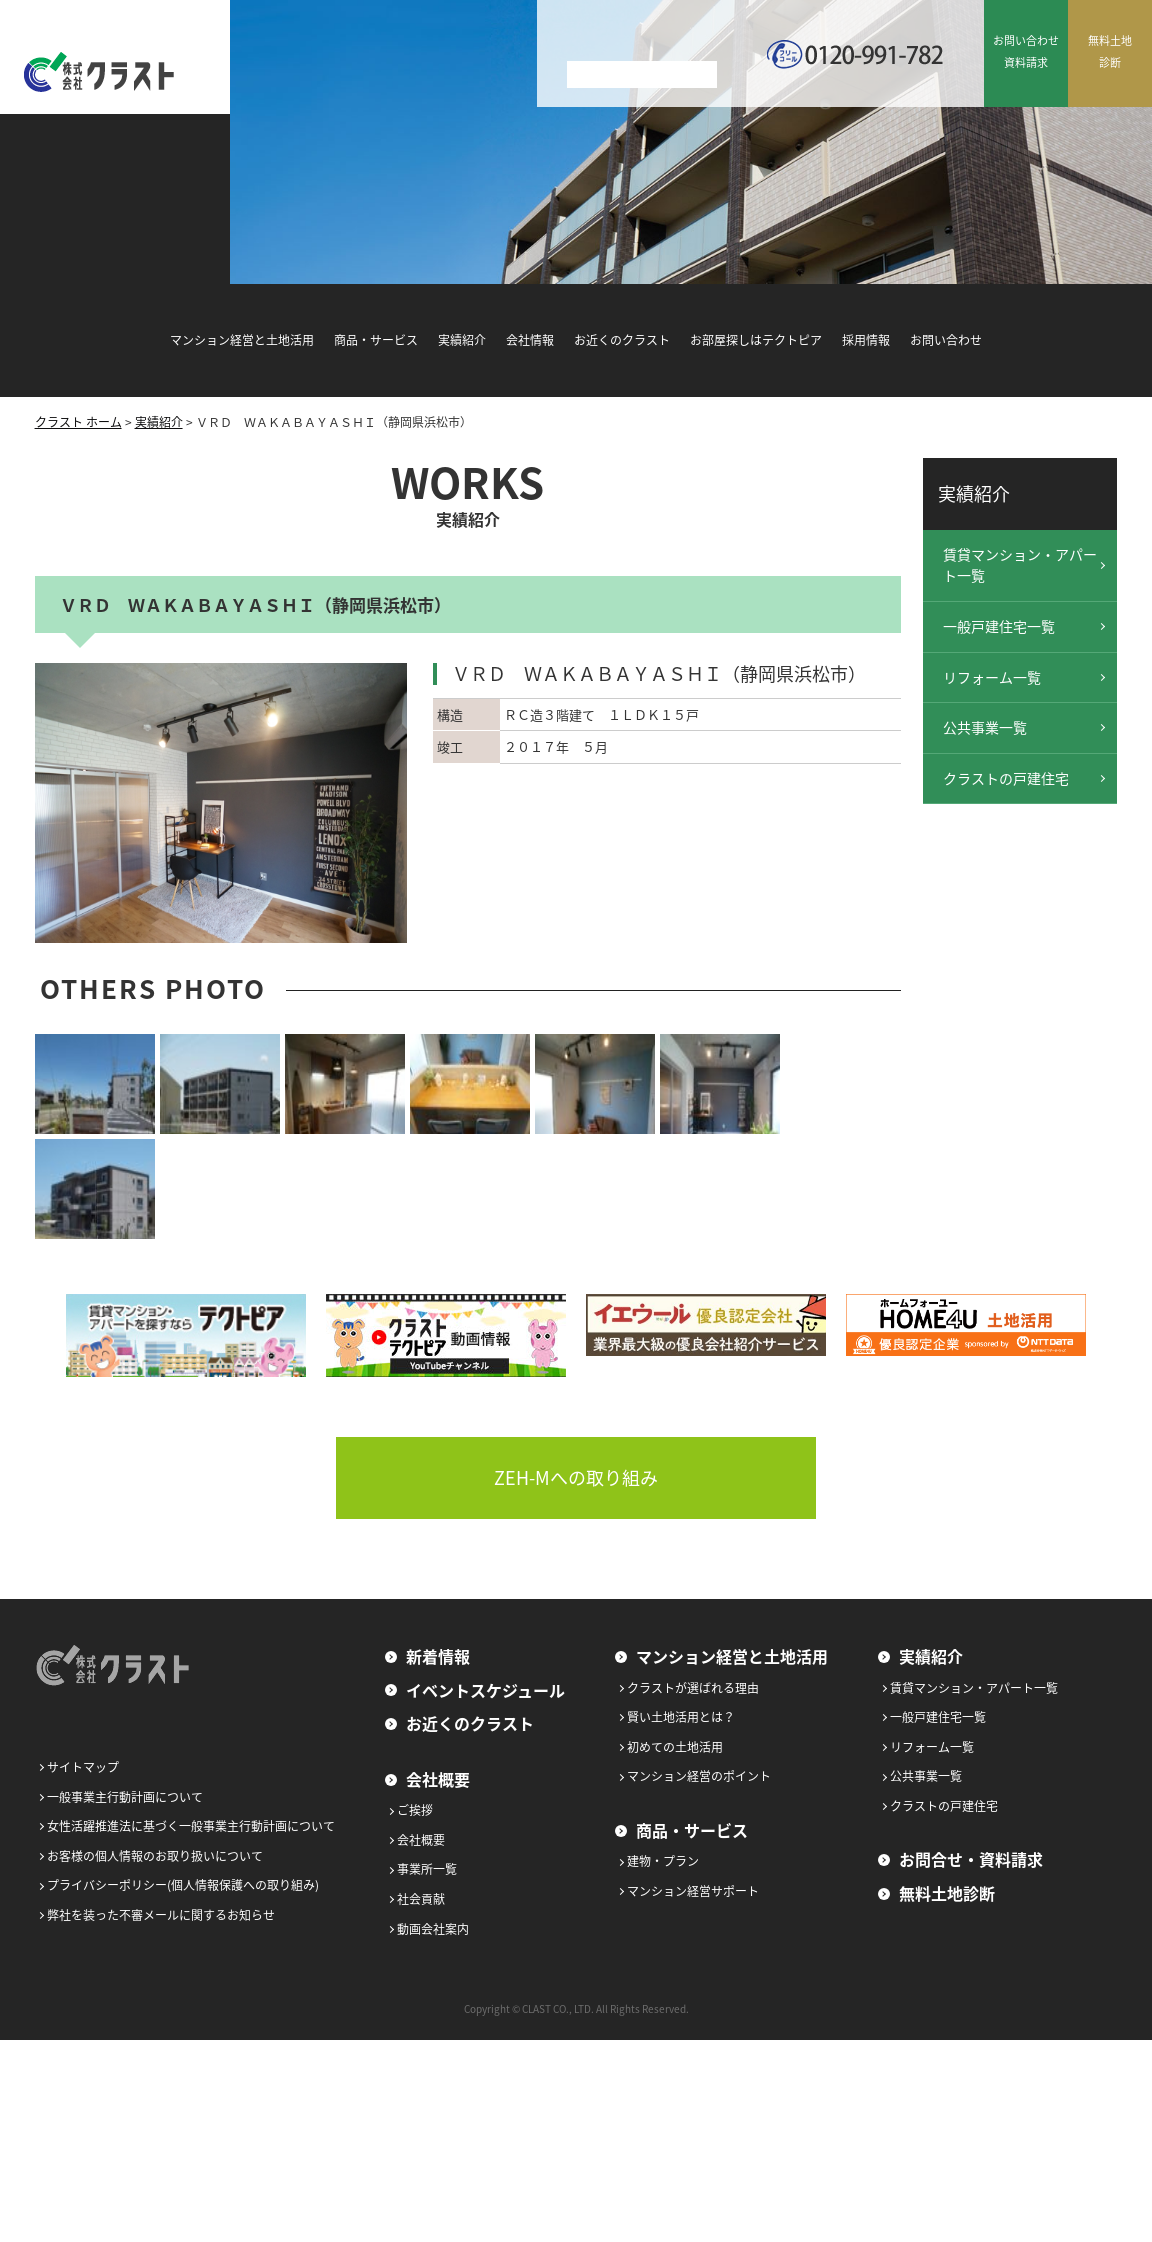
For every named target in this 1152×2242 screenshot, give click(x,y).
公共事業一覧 (985, 727)
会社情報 (530, 340)
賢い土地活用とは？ (681, 1717)
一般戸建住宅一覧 (999, 626)
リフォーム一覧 (992, 677)
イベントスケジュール (485, 1690)
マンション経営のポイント (699, 1776)
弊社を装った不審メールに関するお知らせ (161, 1915)
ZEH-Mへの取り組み (576, 1477)
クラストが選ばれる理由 (693, 1688)
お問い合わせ (946, 340)
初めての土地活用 (675, 1747)
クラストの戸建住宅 (1006, 778)
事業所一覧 (427, 1869)
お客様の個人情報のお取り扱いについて (155, 1856)
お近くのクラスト (622, 340)
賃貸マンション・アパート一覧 (1020, 565)
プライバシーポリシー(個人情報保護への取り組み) (183, 1885)
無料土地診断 (947, 1893)
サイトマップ (83, 1767)
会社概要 (438, 1779)
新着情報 (438, 1656)
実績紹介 (462, 340)
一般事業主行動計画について (125, 1797)
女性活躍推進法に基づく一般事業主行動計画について (191, 1826)
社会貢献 (421, 1899)
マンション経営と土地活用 (242, 340)
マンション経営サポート (693, 1891)
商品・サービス (376, 340)
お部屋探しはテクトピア (756, 340)
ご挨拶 (415, 1810)
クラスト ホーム (78, 422)
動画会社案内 (433, 1929)
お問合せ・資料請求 (971, 1859)
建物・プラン (663, 1861)
